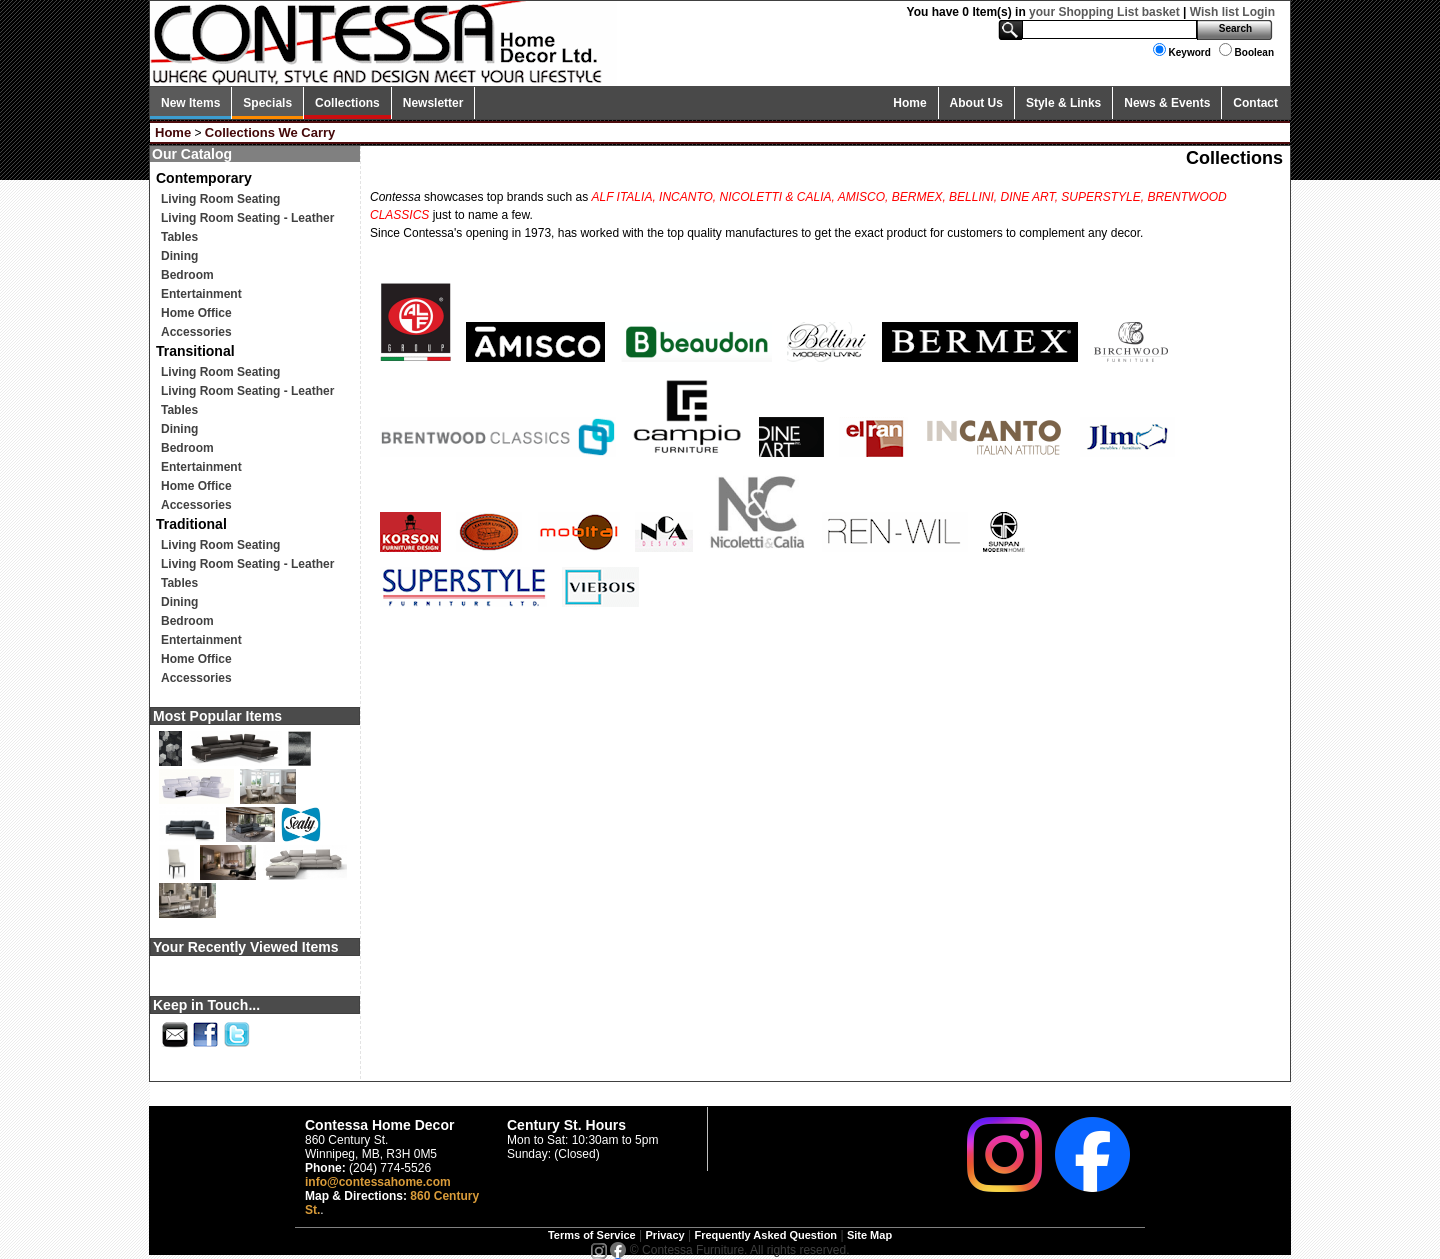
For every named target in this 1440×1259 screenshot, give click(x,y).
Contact (1255, 103)
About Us (976, 103)
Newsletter (433, 103)
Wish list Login (1232, 12)
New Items (190, 103)
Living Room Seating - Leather (247, 218)
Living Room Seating (220, 199)
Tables (179, 237)
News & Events (1167, 103)
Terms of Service (592, 1235)
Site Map (869, 1235)
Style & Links (1063, 103)
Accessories (196, 332)
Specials (267, 103)
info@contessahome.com (378, 1182)
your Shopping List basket (1104, 12)
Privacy (665, 1235)
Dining (179, 256)
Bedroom (187, 275)
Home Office (196, 313)
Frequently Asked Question (765, 1235)
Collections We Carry (270, 132)
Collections (347, 103)
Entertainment (201, 294)
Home (909, 103)
